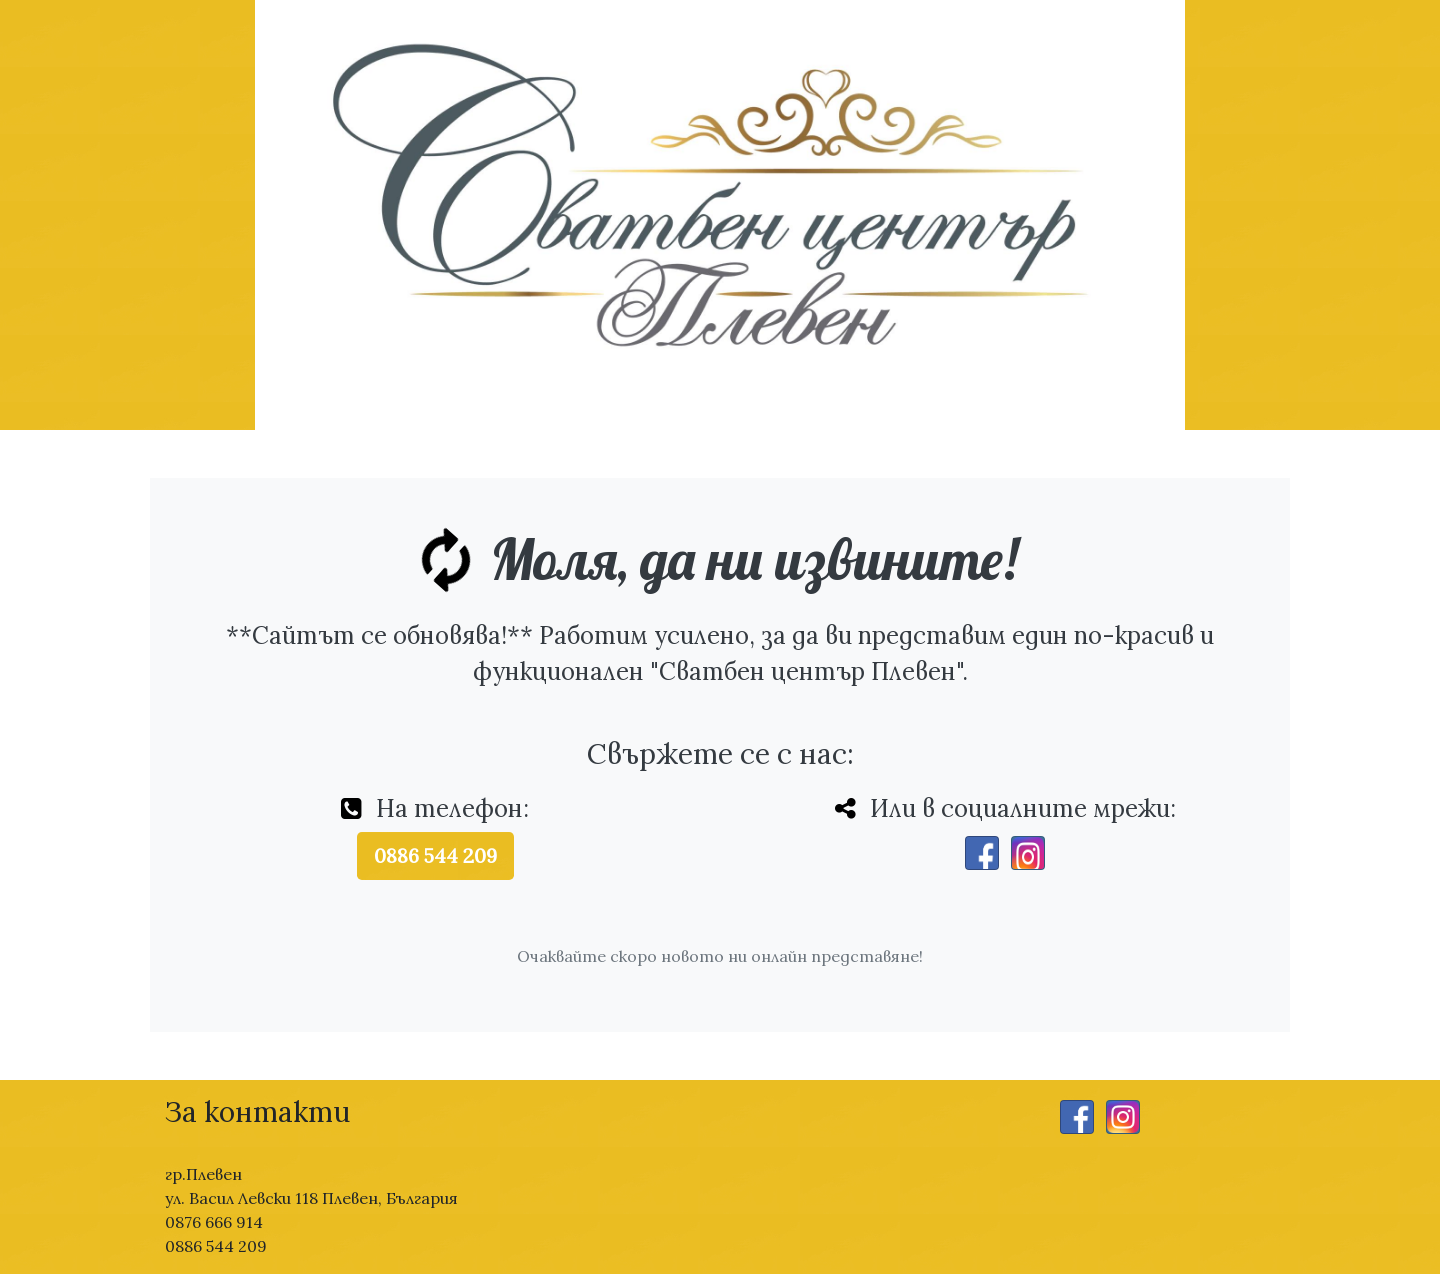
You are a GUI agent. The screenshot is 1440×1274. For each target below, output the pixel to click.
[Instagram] (1028, 853)
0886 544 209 (435, 855)
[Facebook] (982, 853)
